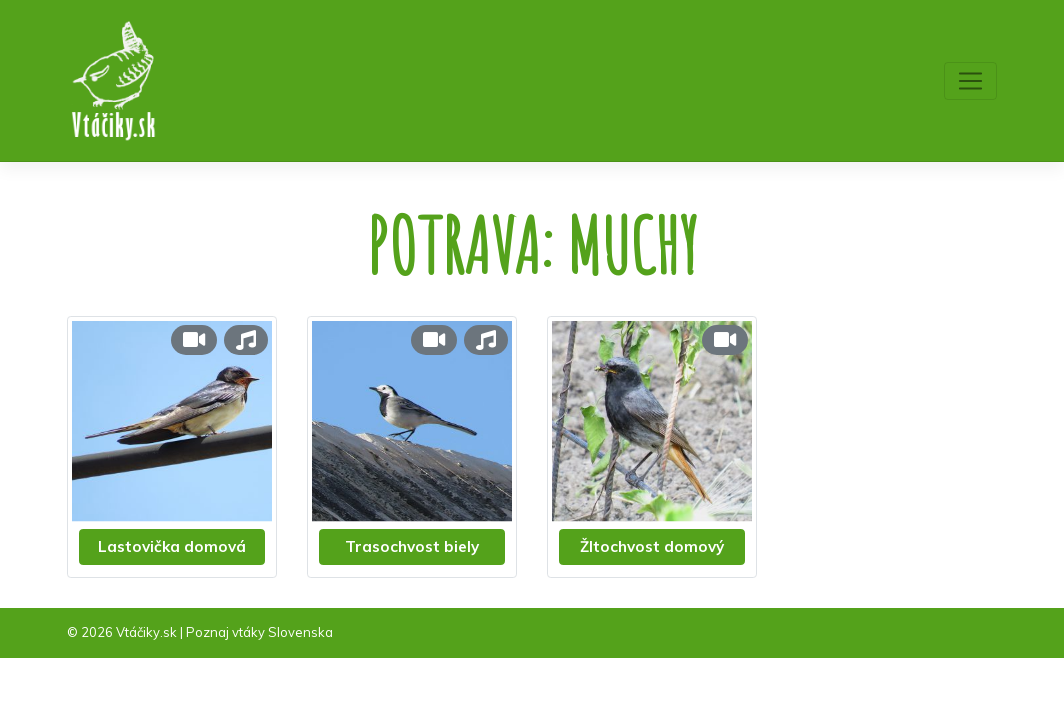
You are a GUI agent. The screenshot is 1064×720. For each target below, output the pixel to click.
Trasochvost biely (412, 546)
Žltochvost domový (652, 546)
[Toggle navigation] (970, 81)
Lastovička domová (172, 546)
